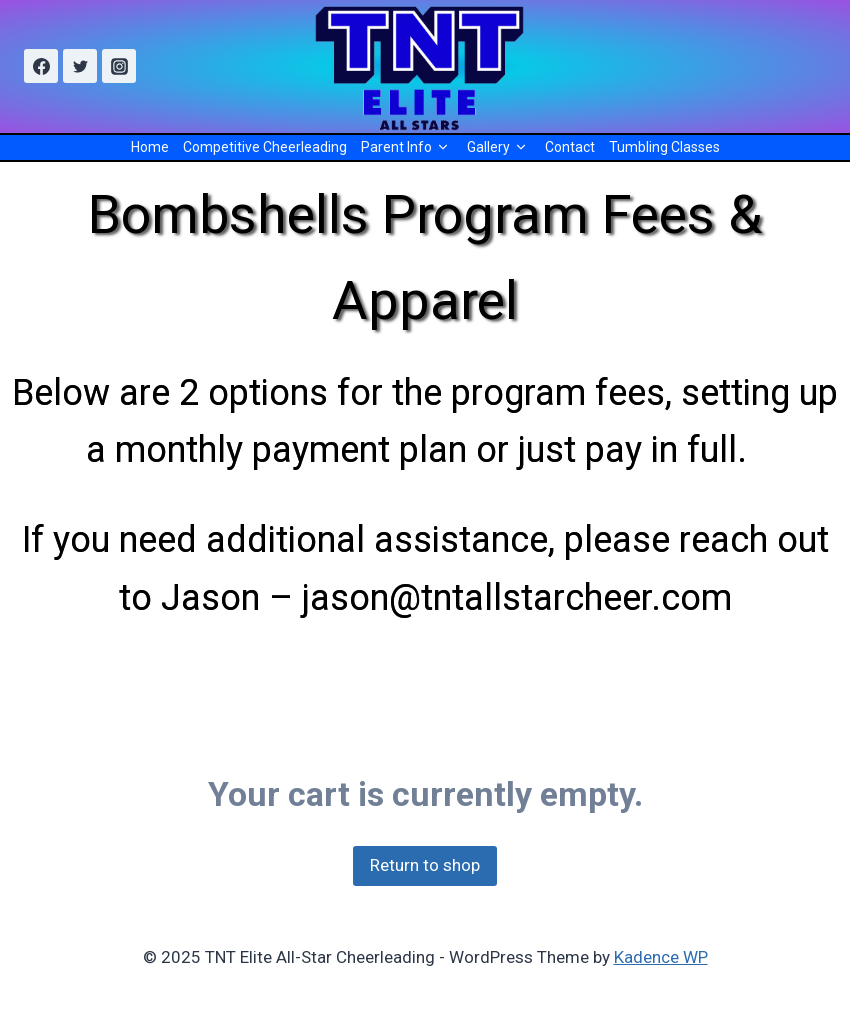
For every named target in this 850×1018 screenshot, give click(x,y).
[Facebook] (41, 66)
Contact (570, 147)
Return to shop (425, 865)
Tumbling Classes (664, 147)
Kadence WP (661, 957)
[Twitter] (80, 66)
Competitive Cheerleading (265, 147)
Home (150, 147)
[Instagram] (119, 66)
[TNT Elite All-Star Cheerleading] (425, 66)
